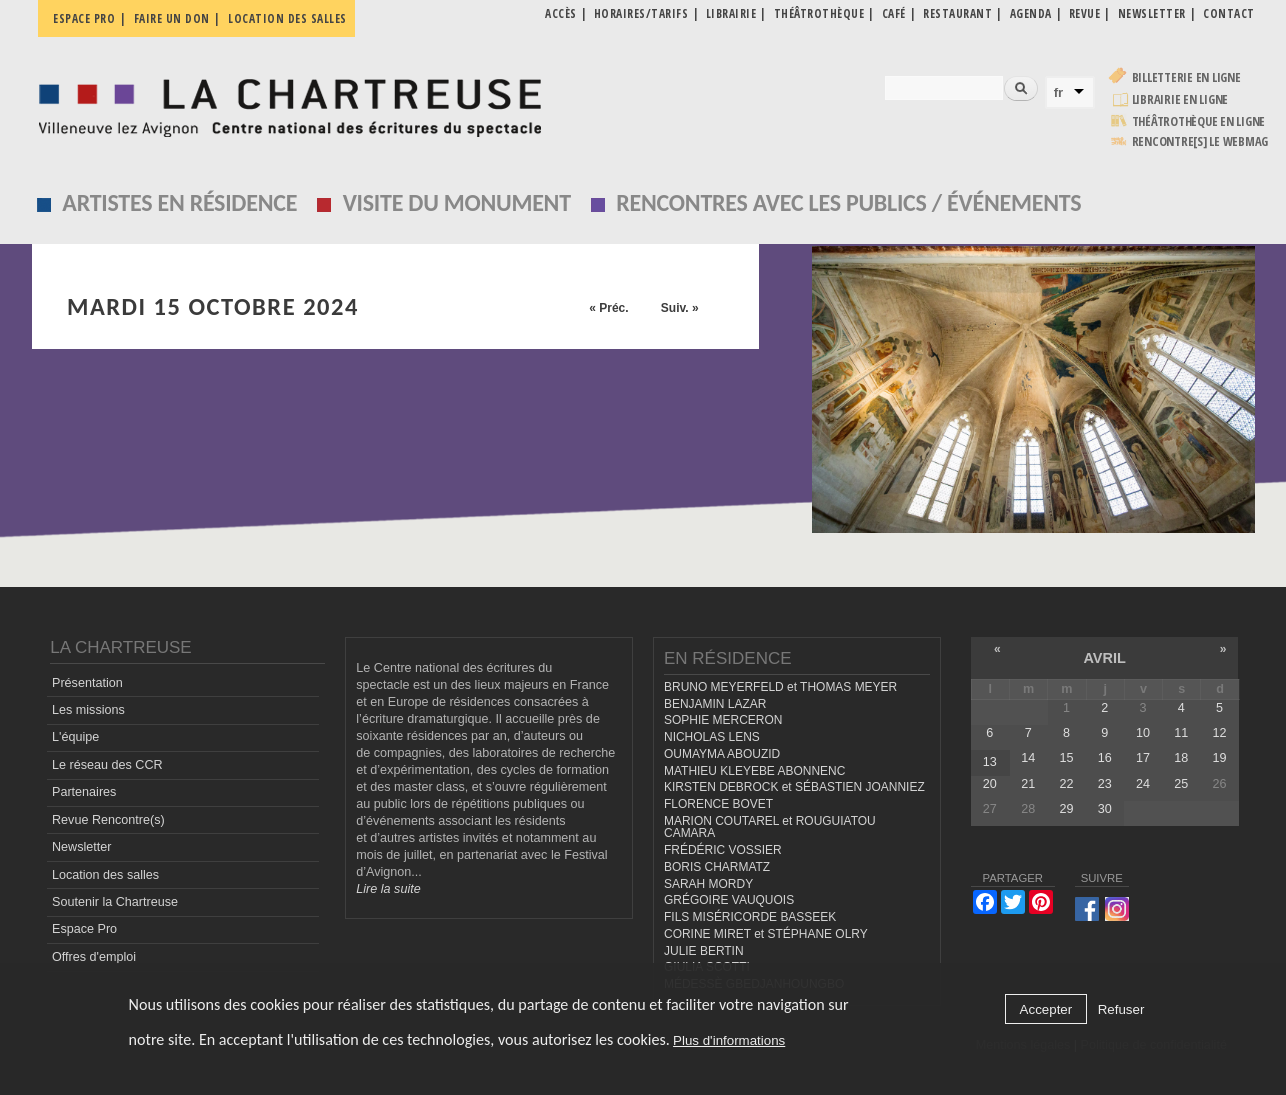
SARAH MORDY (708, 884)
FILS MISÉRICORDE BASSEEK (750, 917)
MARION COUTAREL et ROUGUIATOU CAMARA (770, 827)
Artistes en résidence (179, 202)
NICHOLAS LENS (712, 737)
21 (1028, 784)
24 (1143, 784)
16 (1105, 758)
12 (1220, 733)
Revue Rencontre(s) (108, 820)
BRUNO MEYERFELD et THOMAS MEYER (780, 687)
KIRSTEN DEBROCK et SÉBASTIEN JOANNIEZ (794, 787)
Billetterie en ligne (1186, 77)
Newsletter (82, 847)
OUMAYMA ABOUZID (722, 754)
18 (1181, 758)
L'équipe (75, 737)
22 (1066, 784)
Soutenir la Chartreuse (115, 902)
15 (1066, 758)
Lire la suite (388, 889)
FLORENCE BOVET (718, 804)
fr (1059, 92)
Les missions (88, 710)
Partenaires (84, 792)
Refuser (1121, 1009)
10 (1143, 733)
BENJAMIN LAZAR (715, 704)
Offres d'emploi (94, 957)
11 (1181, 733)
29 (1066, 809)
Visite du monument (457, 202)
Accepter (1046, 1009)
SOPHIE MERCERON (723, 720)
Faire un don (172, 18)
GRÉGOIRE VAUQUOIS (729, 900)
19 (1220, 758)
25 (1181, 784)
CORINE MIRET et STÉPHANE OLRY (766, 934)
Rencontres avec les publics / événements (848, 202)
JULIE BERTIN (704, 951)
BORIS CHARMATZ (717, 867)
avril (1104, 658)
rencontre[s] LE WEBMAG (1200, 141)
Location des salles (287, 18)
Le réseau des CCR (107, 765)
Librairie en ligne (1180, 99)
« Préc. (608, 308)
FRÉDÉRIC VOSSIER (723, 850)
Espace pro (84, 18)
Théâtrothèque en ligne (1199, 121)
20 (990, 784)
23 (1105, 784)
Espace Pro (84, 929)
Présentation (87, 683)
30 (1105, 809)
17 (1143, 758)
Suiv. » (680, 308)
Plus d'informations (729, 1040)
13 (990, 762)
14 (1028, 758)
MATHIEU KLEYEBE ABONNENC (754, 771)
